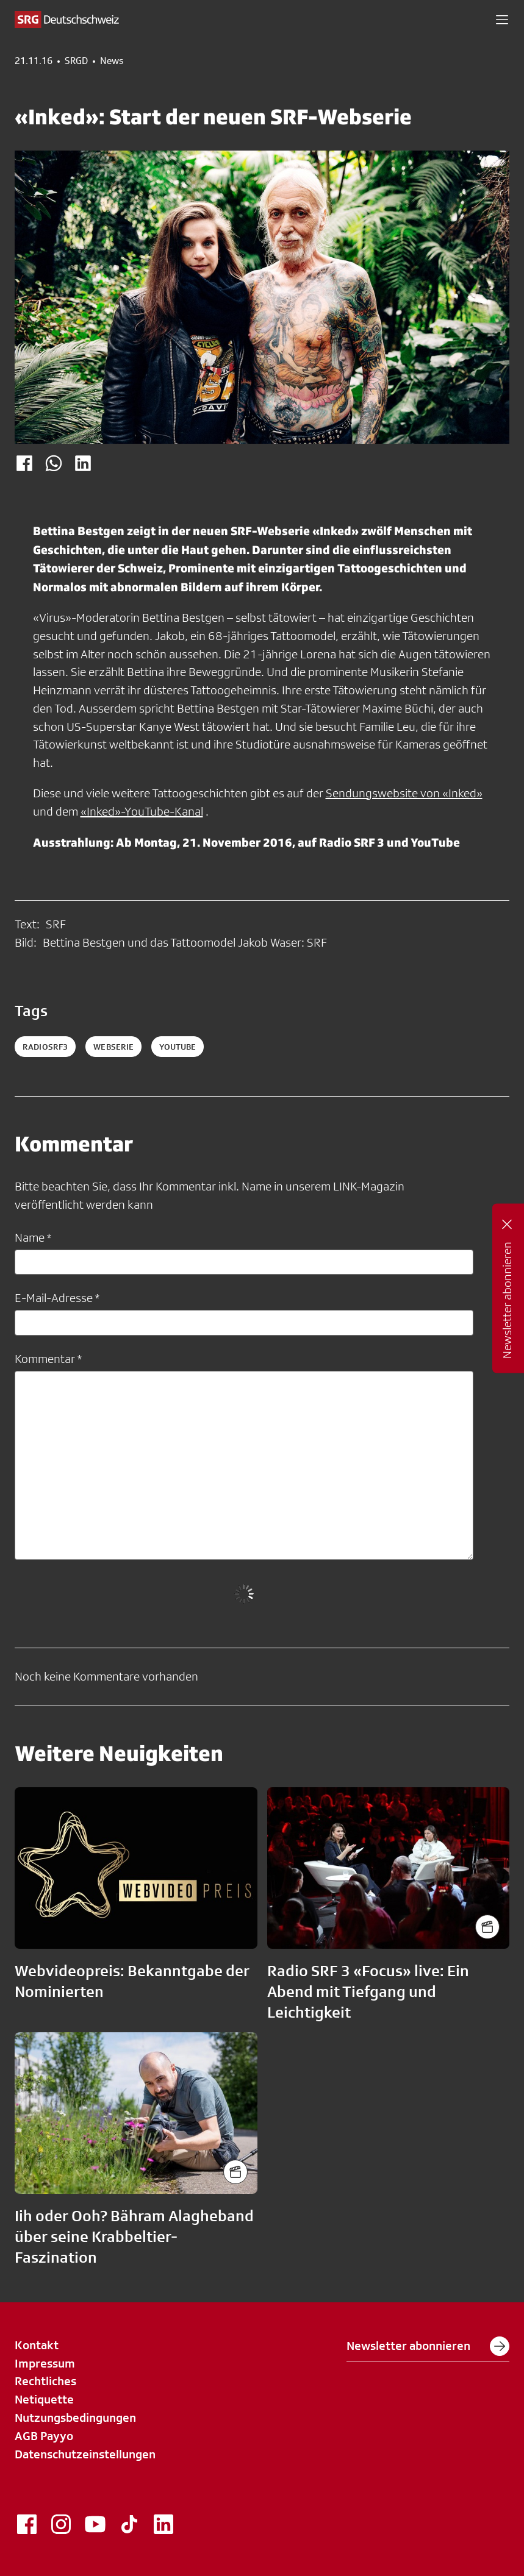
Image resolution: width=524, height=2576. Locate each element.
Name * (33, 1237)
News (111, 60)
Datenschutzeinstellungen (85, 2454)
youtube (177, 1046)
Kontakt (37, 2345)
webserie (113, 1046)
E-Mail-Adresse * (57, 1297)
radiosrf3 (45, 1046)
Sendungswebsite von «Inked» (404, 793)
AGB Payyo (44, 2436)
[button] (502, 19)
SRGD (76, 60)
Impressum (45, 2363)
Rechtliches (45, 2381)
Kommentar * (48, 1358)
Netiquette (44, 2399)
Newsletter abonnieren (427, 2346)
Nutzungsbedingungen (75, 2417)
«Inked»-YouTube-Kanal (142, 811)
